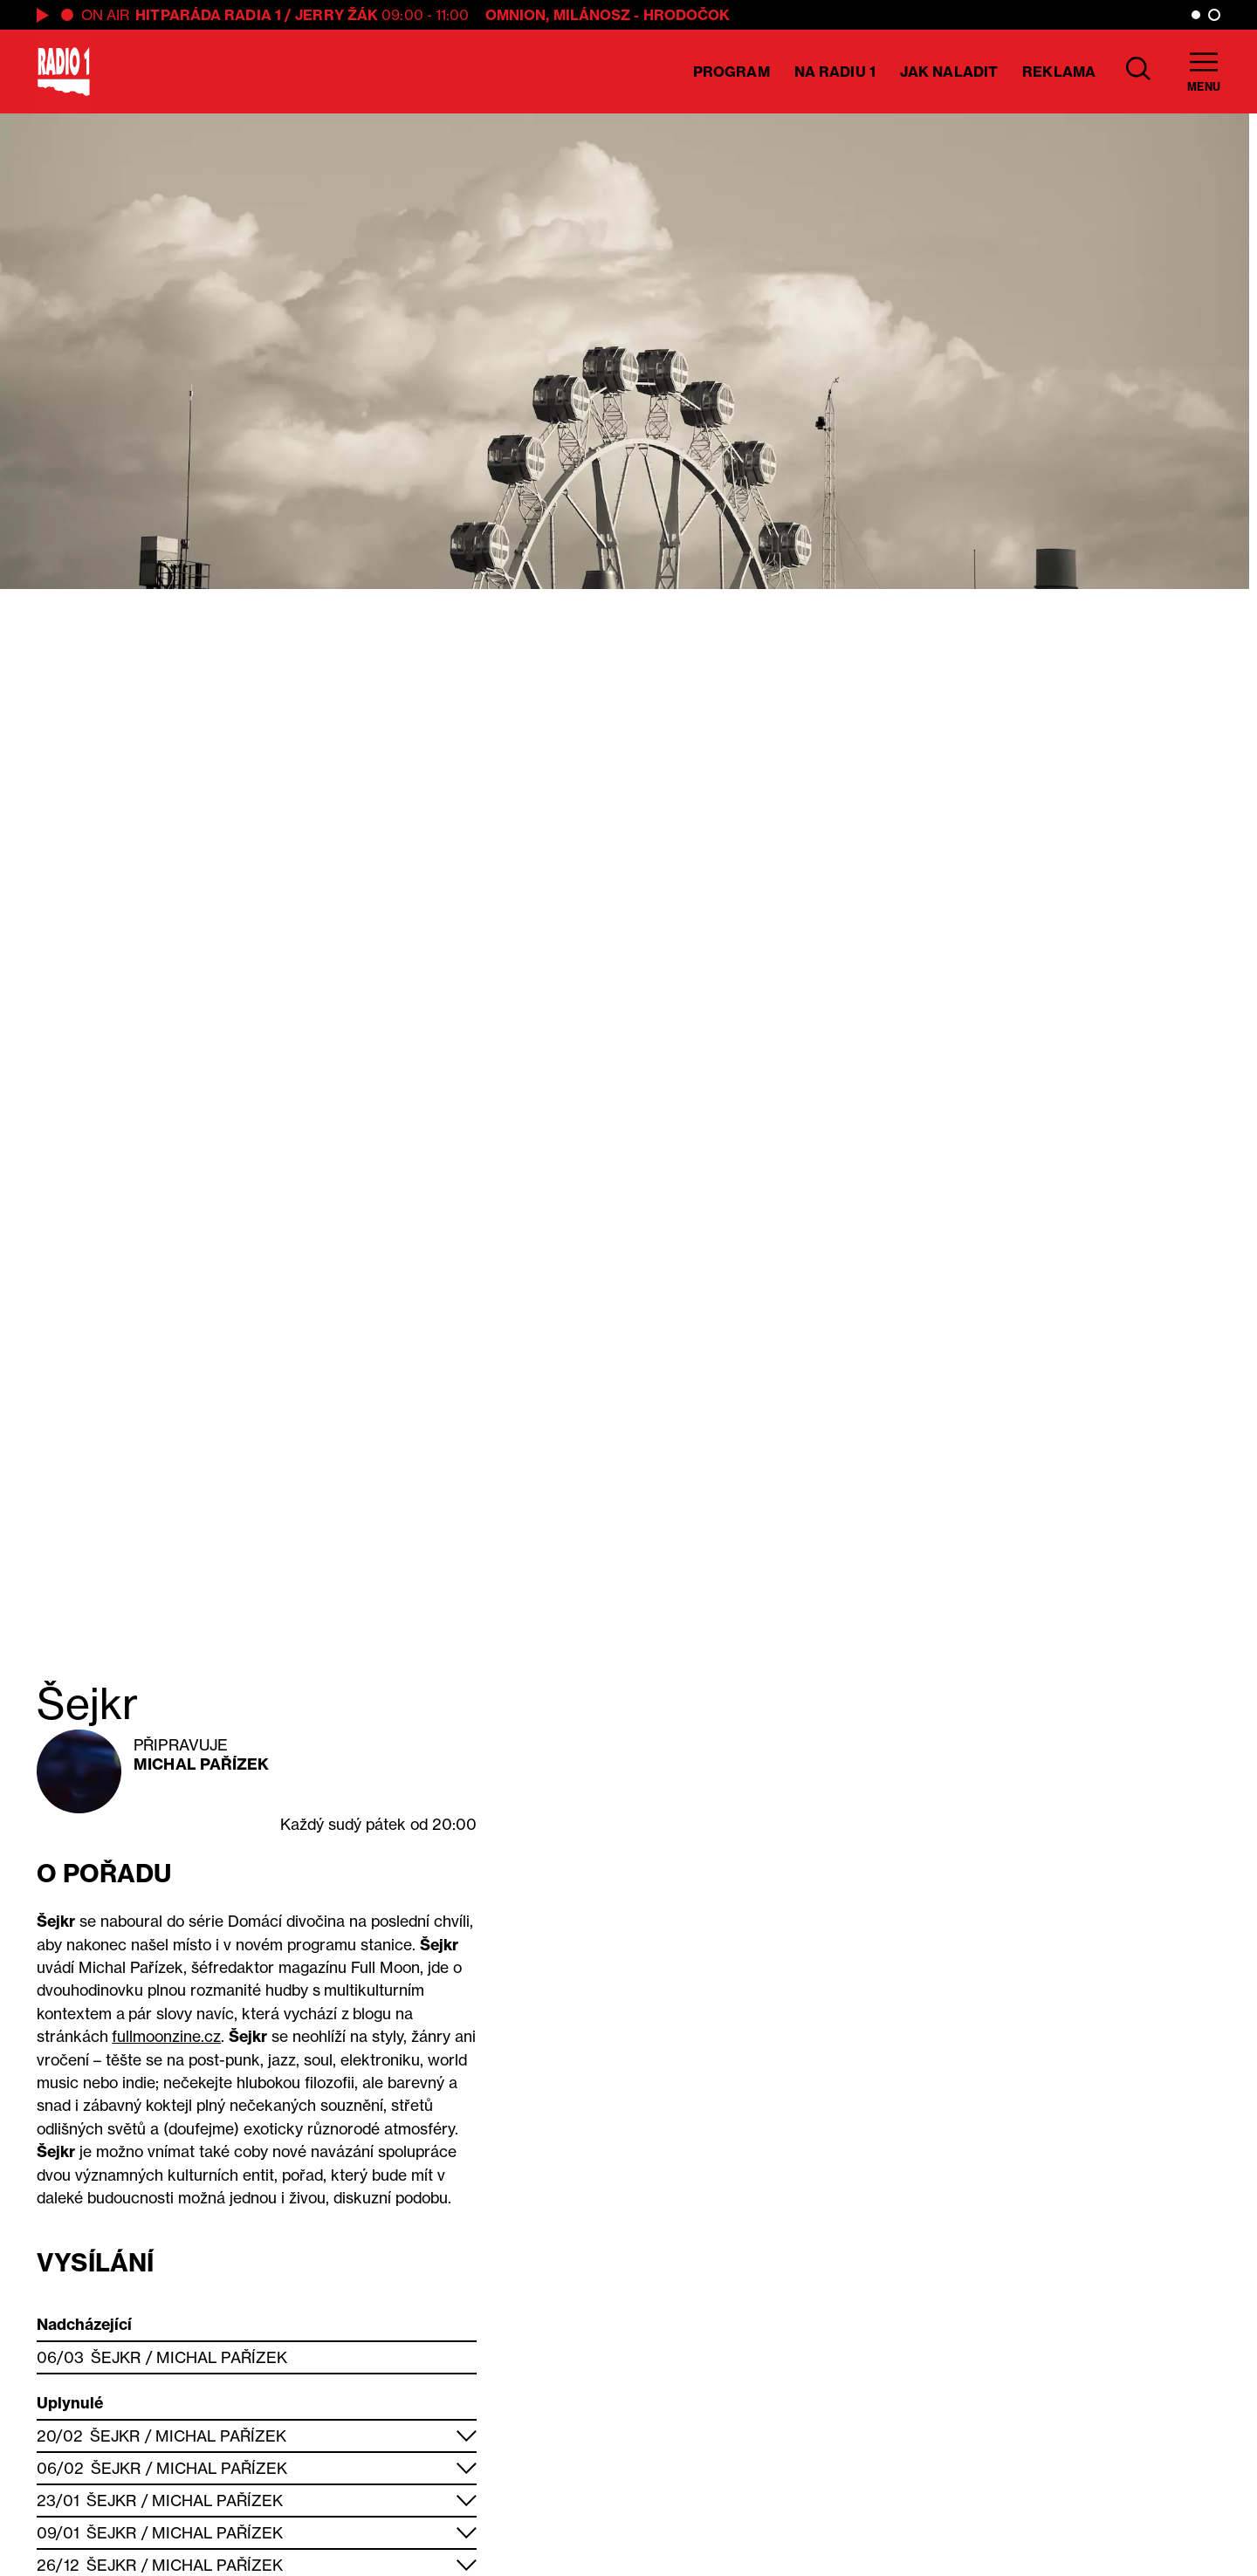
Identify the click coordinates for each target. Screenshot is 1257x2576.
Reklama (1059, 71)
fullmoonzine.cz (166, 2036)
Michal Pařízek (201, 1764)
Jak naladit (949, 71)
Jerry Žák (336, 15)
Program (731, 71)
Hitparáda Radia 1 (208, 15)
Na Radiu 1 (835, 71)
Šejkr (116, 2357)
